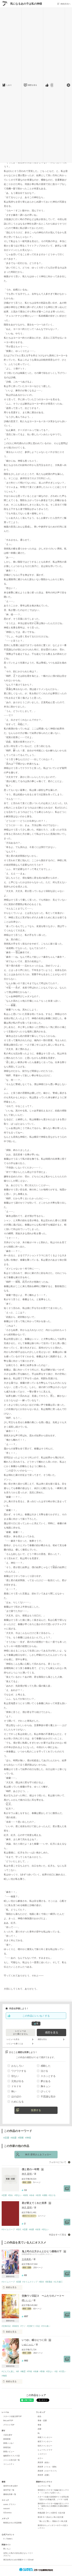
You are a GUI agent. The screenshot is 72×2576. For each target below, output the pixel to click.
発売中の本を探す (10, 2486)
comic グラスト (9, 2504)
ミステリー (42, 2454)
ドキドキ (14, 2086)
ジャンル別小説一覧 (11, 2460)
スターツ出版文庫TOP (12, 2416)
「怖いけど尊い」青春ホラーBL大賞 (52, 2521)
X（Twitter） (8, 2539)
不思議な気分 (46, 2096)
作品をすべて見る (58, 2234)
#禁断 (21, 2137)
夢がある (44, 2081)
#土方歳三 (58, 2282)
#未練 (35, 2371)
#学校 (29, 2371)
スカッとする (46, 2076)
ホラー (40, 2458)
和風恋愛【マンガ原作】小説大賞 (51, 2513)
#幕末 (41, 2282)
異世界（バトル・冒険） (48, 2467)
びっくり (44, 2091)
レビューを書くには (15, 2044)
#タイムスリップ (29, 2282)
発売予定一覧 (8, 2490)
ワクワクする (16, 2070)
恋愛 (39, 2429)
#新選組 (48, 2282)
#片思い (62, 2371)
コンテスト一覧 (44, 2486)
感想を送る (32, 85)
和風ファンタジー (45, 2437)
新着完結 (7, 2447)
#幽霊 (23, 2371)
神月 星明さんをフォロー (38, 2154)
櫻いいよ (26, 2300)
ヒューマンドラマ (45, 2450)
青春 (39, 2425)
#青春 (42, 2371)
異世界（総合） (44, 2462)
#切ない (18, 2195)
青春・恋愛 (42, 2420)
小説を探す (7, 2435)
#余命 (32, 2195)
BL (39, 2433)
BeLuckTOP (8, 2420)
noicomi (6, 2508)
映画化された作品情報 (12, 2523)
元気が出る (15, 2081)
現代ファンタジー (45, 2446)
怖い (11, 2091)
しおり (9, 85)
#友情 (38, 2195)
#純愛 (14, 2137)
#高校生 (15, 2326)
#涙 (56, 2371)
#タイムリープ (8, 2229)
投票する (36, 2110)
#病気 (25, 2195)
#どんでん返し (8, 2371)
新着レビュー (8, 2452)
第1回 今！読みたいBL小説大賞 (50, 2517)
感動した (44, 2065)
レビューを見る (13, 2039)
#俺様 (4, 2376)
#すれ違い (45, 2326)
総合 (39, 2416)
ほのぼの (14, 2096)
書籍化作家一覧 (9, 2494)
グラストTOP (8, 2425)
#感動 (44, 2195)
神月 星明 (27, 2174)
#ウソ (23, 2326)
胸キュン (44, 2086)
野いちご (7, 2549)
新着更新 (7, 2439)
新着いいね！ (8, 2443)
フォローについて (58, 2162)
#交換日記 (6, 2326)
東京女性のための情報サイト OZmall (18, 2560)
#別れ (10, 2195)
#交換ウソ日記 (33, 2326)
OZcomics (7, 2513)
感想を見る (42, 2039)
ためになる (15, 2101)
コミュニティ (8, 2464)
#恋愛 (6, 2137)
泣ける (42, 2070)
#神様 (28, 2137)
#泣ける (52, 2195)
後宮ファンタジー (45, 2441)
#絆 (17, 2371)
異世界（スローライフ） (48, 2471)
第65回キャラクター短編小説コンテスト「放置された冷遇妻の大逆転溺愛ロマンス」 (53, 2506)
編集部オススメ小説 (11, 2456)
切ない (13, 2076)
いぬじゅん (27, 2344)
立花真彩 (26, 2259)
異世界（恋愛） (44, 2475)
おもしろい (15, 2065)
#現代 (18, 2229)
